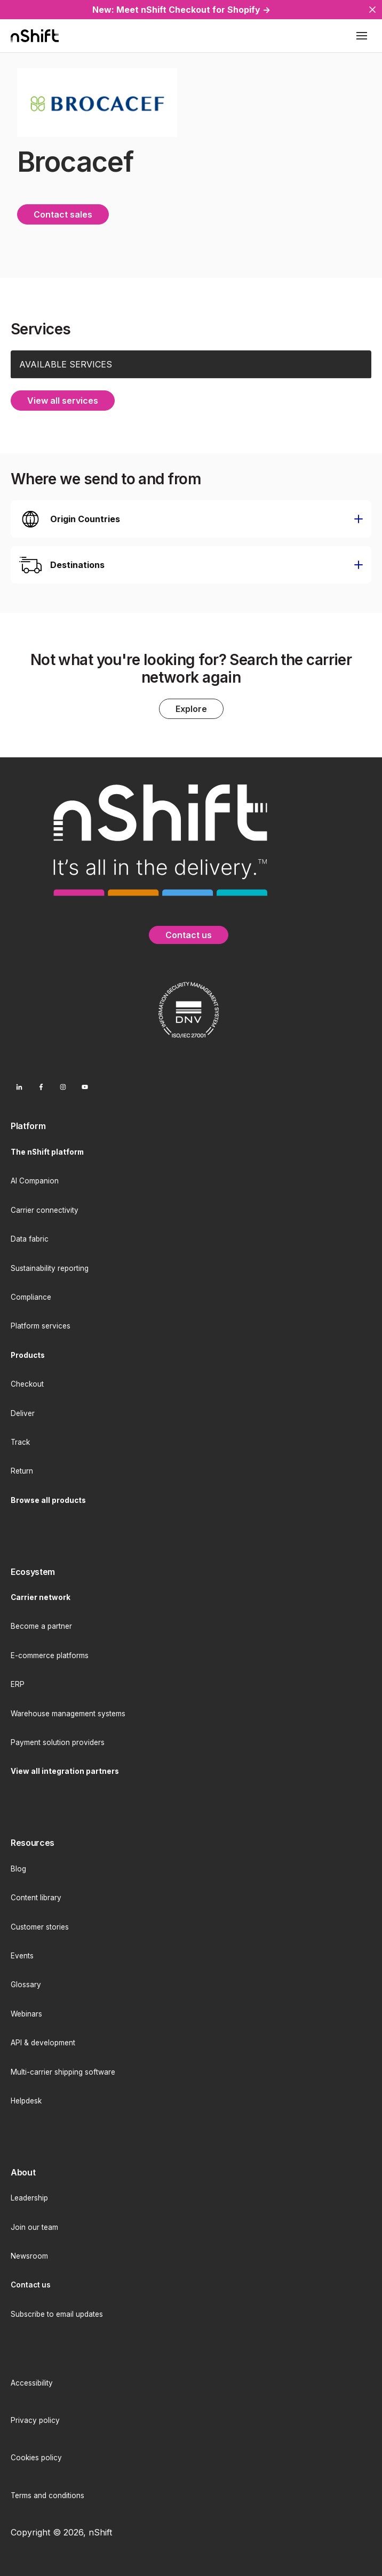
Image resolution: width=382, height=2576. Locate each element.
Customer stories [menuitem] (40, 1927)
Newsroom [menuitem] (29, 2256)
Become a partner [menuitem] (41, 1626)
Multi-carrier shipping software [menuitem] (63, 2072)
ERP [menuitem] (18, 1684)
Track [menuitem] (20, 1442)
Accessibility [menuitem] (32, 2383)
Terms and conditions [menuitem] (47, 2495)
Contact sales (63, 214)
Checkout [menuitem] (27, 1384)
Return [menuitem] (22, 1471)
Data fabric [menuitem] (30, 1239)
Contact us (188, 935)
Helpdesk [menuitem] (26, 2101)
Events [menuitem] (22, 1955)
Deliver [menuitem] (23, 1413)
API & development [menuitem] (43, 2042)
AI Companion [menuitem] (35, 1181)
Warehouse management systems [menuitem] (68, 1713)
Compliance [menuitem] (31, 1297)
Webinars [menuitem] (26, 2014)
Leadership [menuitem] (29, 2198)
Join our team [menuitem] (34, 2227)
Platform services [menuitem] (40, 1326)
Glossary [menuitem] (26, 1984)
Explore (191, 708)
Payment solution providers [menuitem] (58, 1742)
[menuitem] (191, 1126)
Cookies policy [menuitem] (36, 2457)
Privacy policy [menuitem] (35, 2420)
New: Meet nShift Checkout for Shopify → (181, 9)
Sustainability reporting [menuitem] (50, 1268)
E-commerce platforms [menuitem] (50, 1655)
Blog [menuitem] (18, 1869)
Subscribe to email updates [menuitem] (57, 2314)
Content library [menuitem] (36, 1897)
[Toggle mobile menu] (361, 36)
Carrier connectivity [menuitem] (44, 1210)
